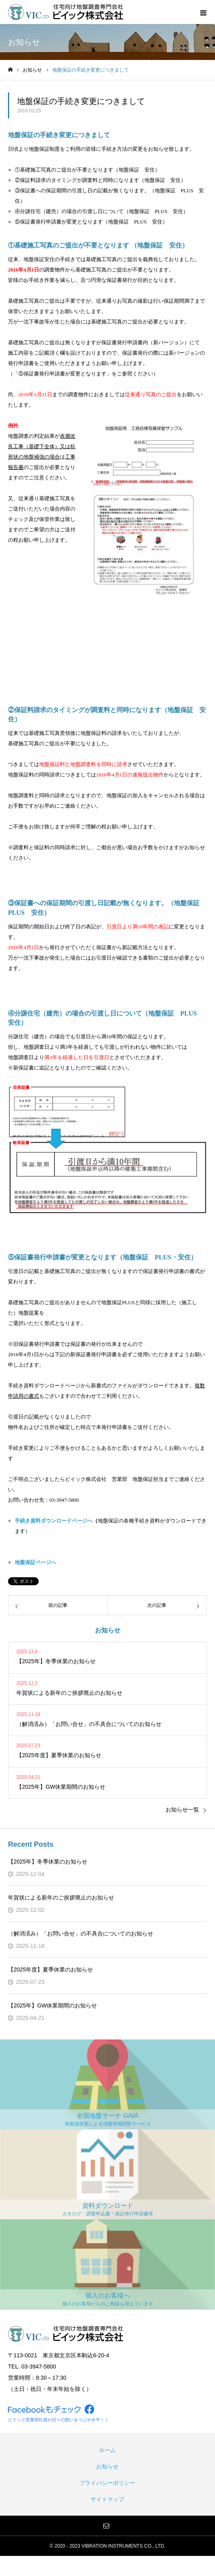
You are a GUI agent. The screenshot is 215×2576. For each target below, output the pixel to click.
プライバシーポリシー (107, 2483)
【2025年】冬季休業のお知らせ (47, 1861)
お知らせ (107, 2466)
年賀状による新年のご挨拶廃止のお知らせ (61, 1897)
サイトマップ (107, 2499)
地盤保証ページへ (35, 1562)
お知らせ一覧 (182, 1809)
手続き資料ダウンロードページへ (54, 1521)
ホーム (107, 2450)
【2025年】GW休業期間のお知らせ (52, 2005)
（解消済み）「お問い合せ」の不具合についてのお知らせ (80, 1933)
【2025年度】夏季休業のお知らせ (50, 1969)
